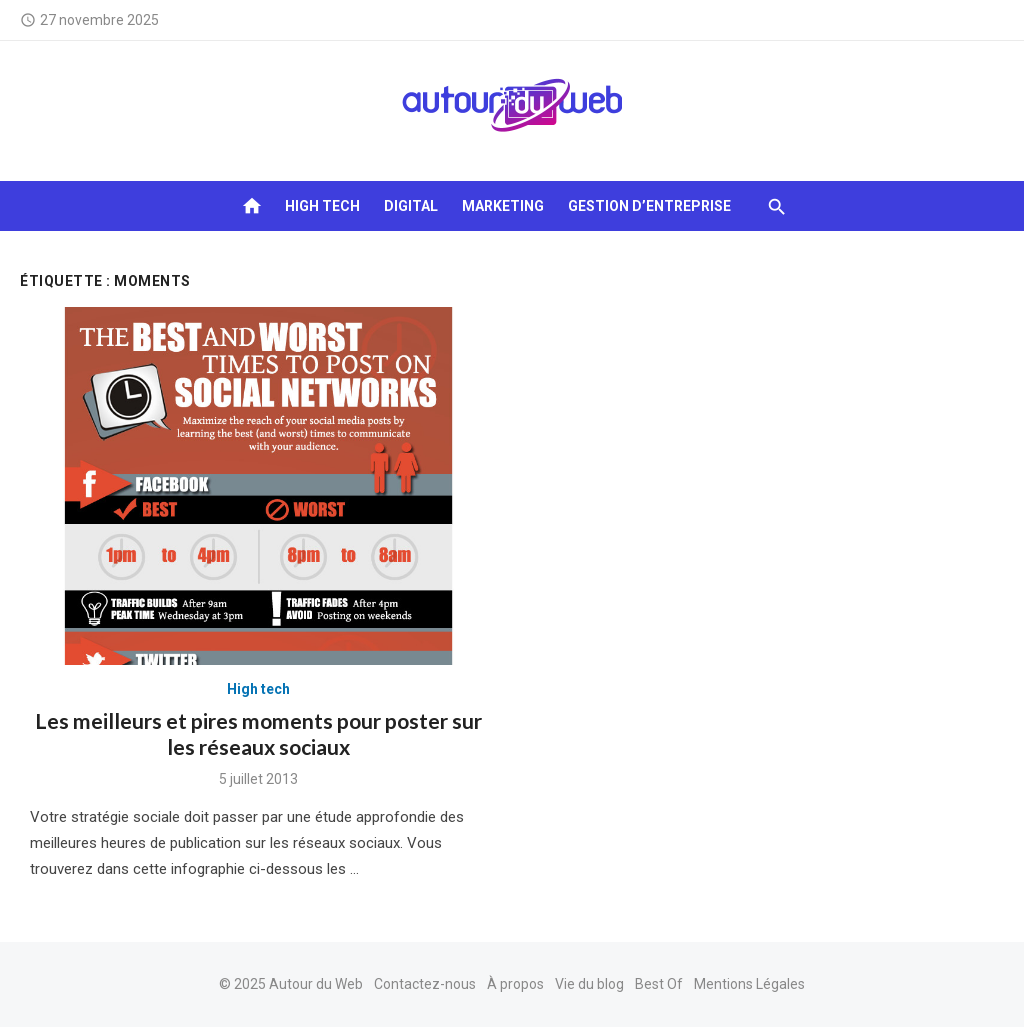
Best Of (659, 984)
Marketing (503, 206)
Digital (411, 206)
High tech (322, 206)
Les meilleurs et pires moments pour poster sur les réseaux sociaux (258, 733)
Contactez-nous (425, 984)
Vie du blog (589, 984)
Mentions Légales (749, 984)
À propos (515, 984)
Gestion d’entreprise (649, 206)
